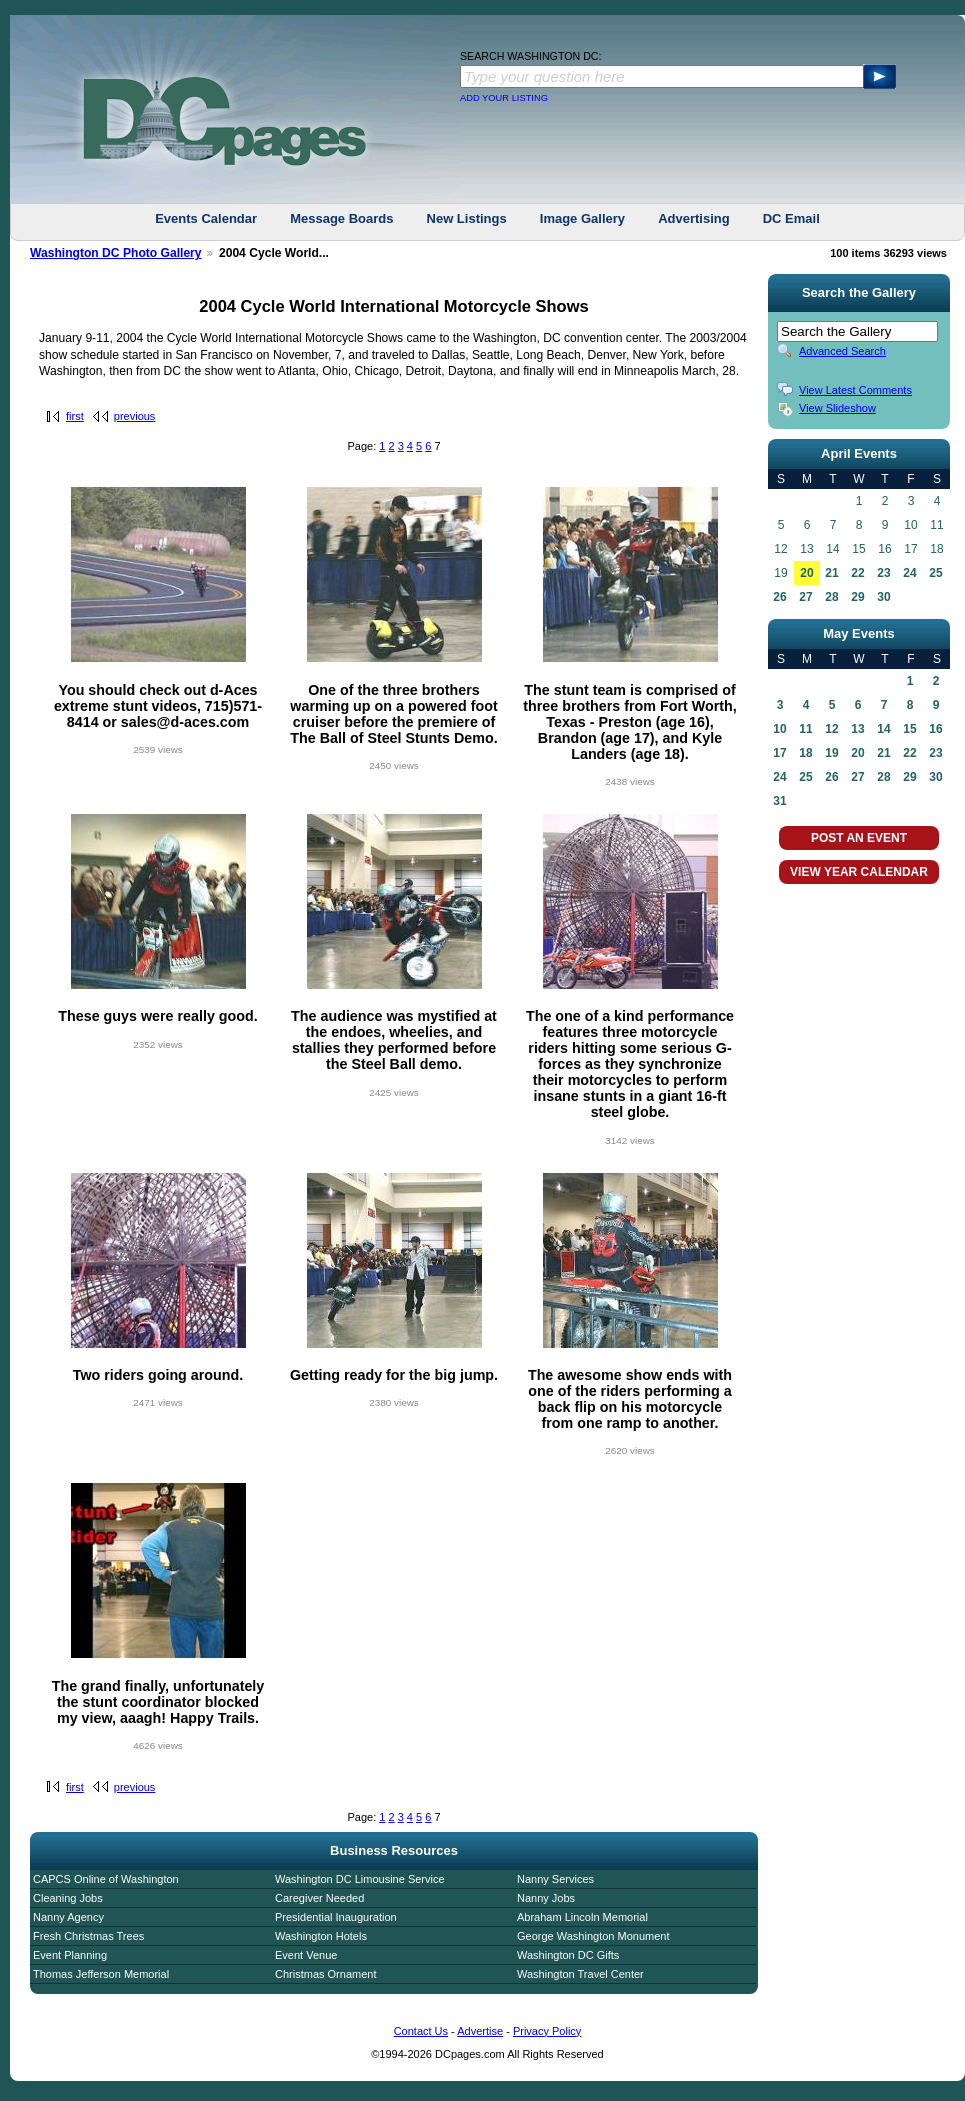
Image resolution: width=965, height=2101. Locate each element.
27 (805, 597)
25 (935, 573)
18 (805, 753)
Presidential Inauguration (336, 1917)
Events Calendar (206, 218)
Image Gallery (582, 218)
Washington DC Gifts (568, 1955)
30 (883, 597)
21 (831, 573)
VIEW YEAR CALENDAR (859, 872)
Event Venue (306, 1955)
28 (831, 597)
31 (779, 801)
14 (883, 729)
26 (779, 597)
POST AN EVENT (859, 838)
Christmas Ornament (325, 1974)
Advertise (480, 2031)
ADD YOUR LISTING (504, 98)
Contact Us (421, 2031)
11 (805, 729)
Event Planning (70, 1955)
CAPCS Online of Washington (106, 1879)
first (75, 416)
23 (883, 573)
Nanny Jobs (546, 1898)
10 (779, 729)
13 (857, 729)
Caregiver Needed (319, 1898)
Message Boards (341, 218)
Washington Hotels (321, 1936)
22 (857, 573)
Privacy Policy (547, 2031)
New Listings (467, 218)
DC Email (791, 218)
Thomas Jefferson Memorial (101, 1974)
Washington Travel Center (580, 1974)
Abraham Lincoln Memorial (582, 1917)
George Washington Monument (593, 1936)
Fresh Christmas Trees (88, 1936)
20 (806, 573)
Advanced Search (842, 351)
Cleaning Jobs (68, 1898)
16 (935, 729)
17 (779, 753)
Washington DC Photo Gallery (116, 253)
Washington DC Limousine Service (360, 1879)
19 (831, 753)
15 (909, 729)
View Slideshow (837, 408)
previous (135, 416)
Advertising (694, 218)
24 (909, 573)
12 (831, 729)
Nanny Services (555, 1879)
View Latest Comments (855, 390)
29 (857, 597)
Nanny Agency (68, 1917)
